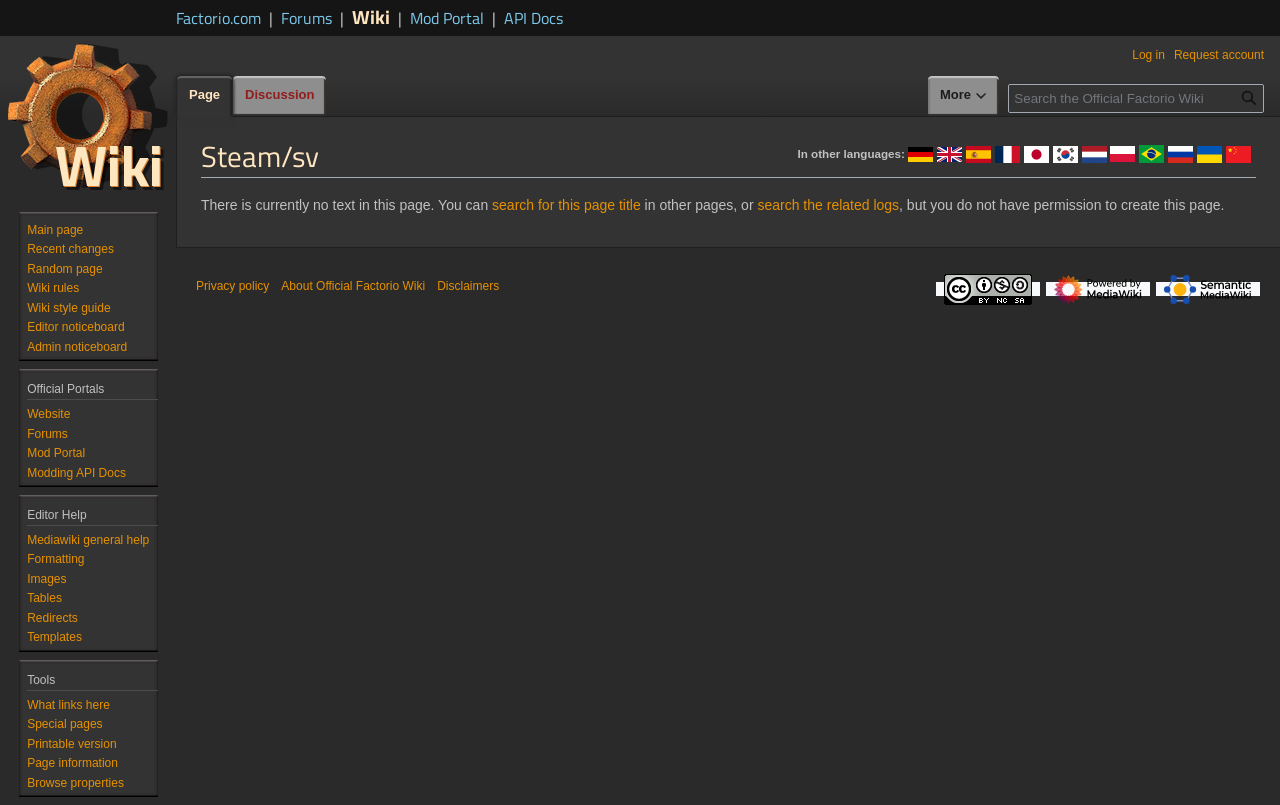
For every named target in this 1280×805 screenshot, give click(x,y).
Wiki (371, 16)
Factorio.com (218, 18)
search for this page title (566, 205)
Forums (306, 18)
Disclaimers (468, 286)
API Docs (533, 18)
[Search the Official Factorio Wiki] (1136, 98)
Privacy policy (232, 286)
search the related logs (828, 205)
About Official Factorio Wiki (353, 286)
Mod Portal (447, 18)
